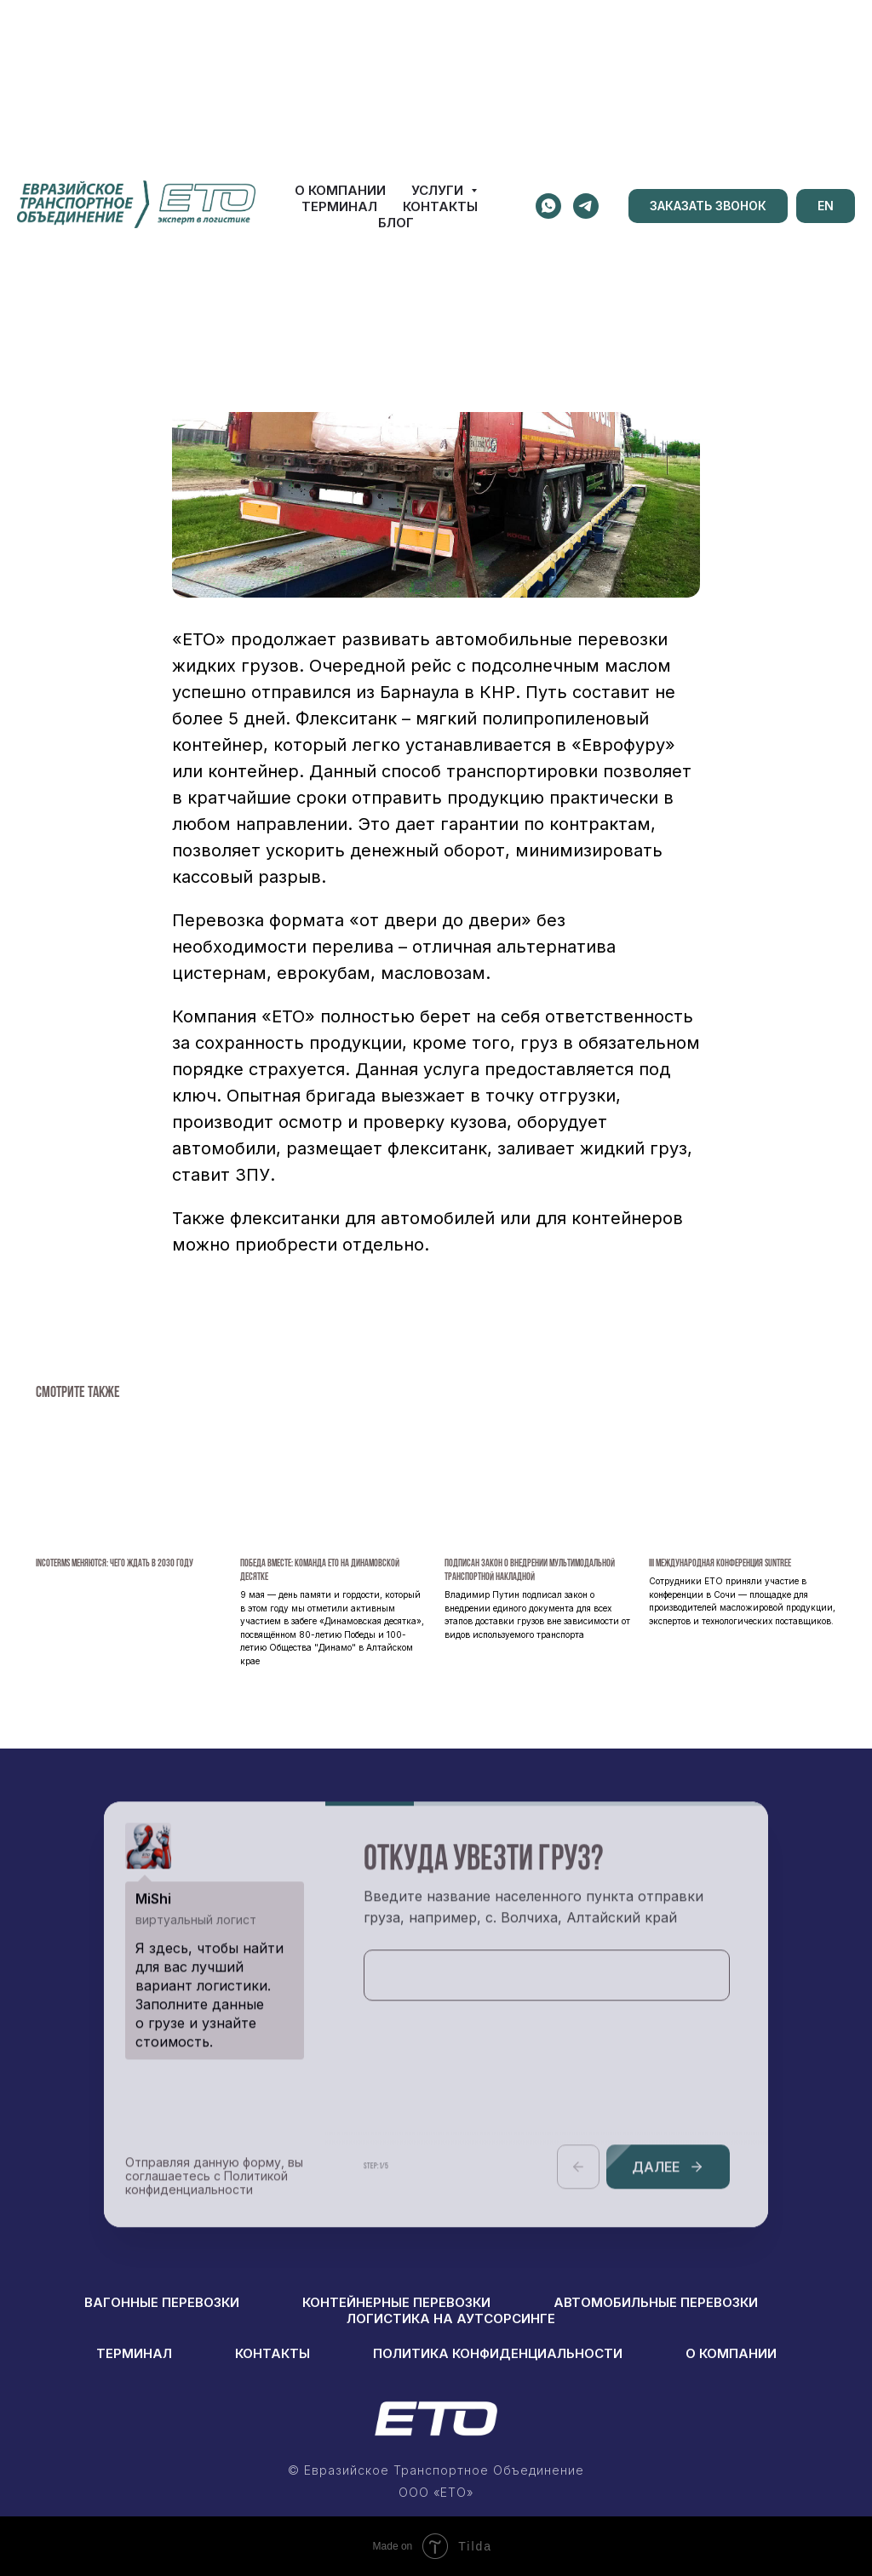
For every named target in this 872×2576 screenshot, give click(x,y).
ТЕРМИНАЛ (339, 206)
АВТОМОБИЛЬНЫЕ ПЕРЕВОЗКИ (656, 2302)
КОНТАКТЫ (440, 206)
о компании (731, 2353)
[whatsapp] (548, 206)
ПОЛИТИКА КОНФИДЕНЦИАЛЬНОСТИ (497, 2353)
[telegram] (586, 206)
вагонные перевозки (161, 2302)
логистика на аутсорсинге (451, 2318)
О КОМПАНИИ (340, 190)
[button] (708, 206)
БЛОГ (396, 223)
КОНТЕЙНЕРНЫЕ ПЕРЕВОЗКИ (396, 2302)
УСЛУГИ (439, 190)
